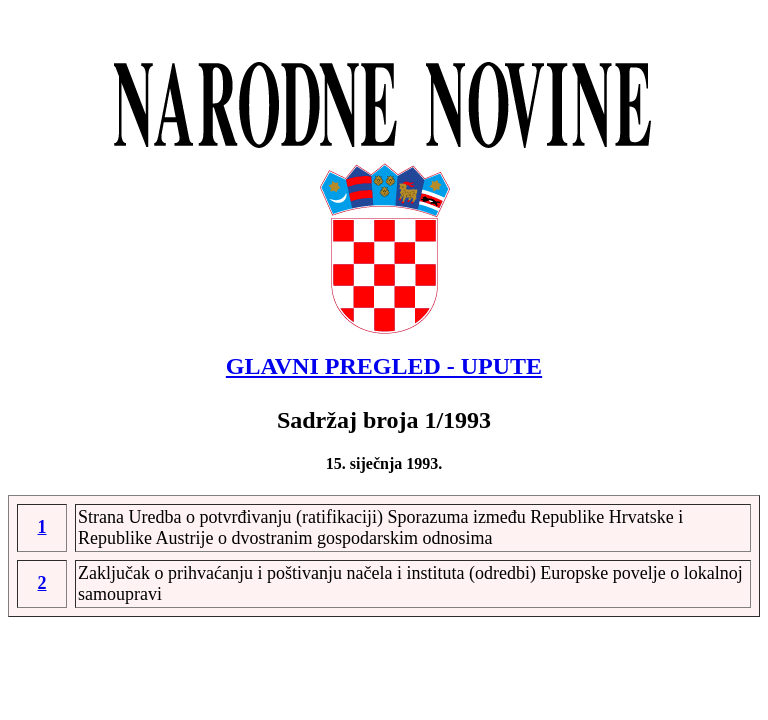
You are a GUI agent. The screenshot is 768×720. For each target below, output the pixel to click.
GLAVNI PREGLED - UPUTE (384, 366)
